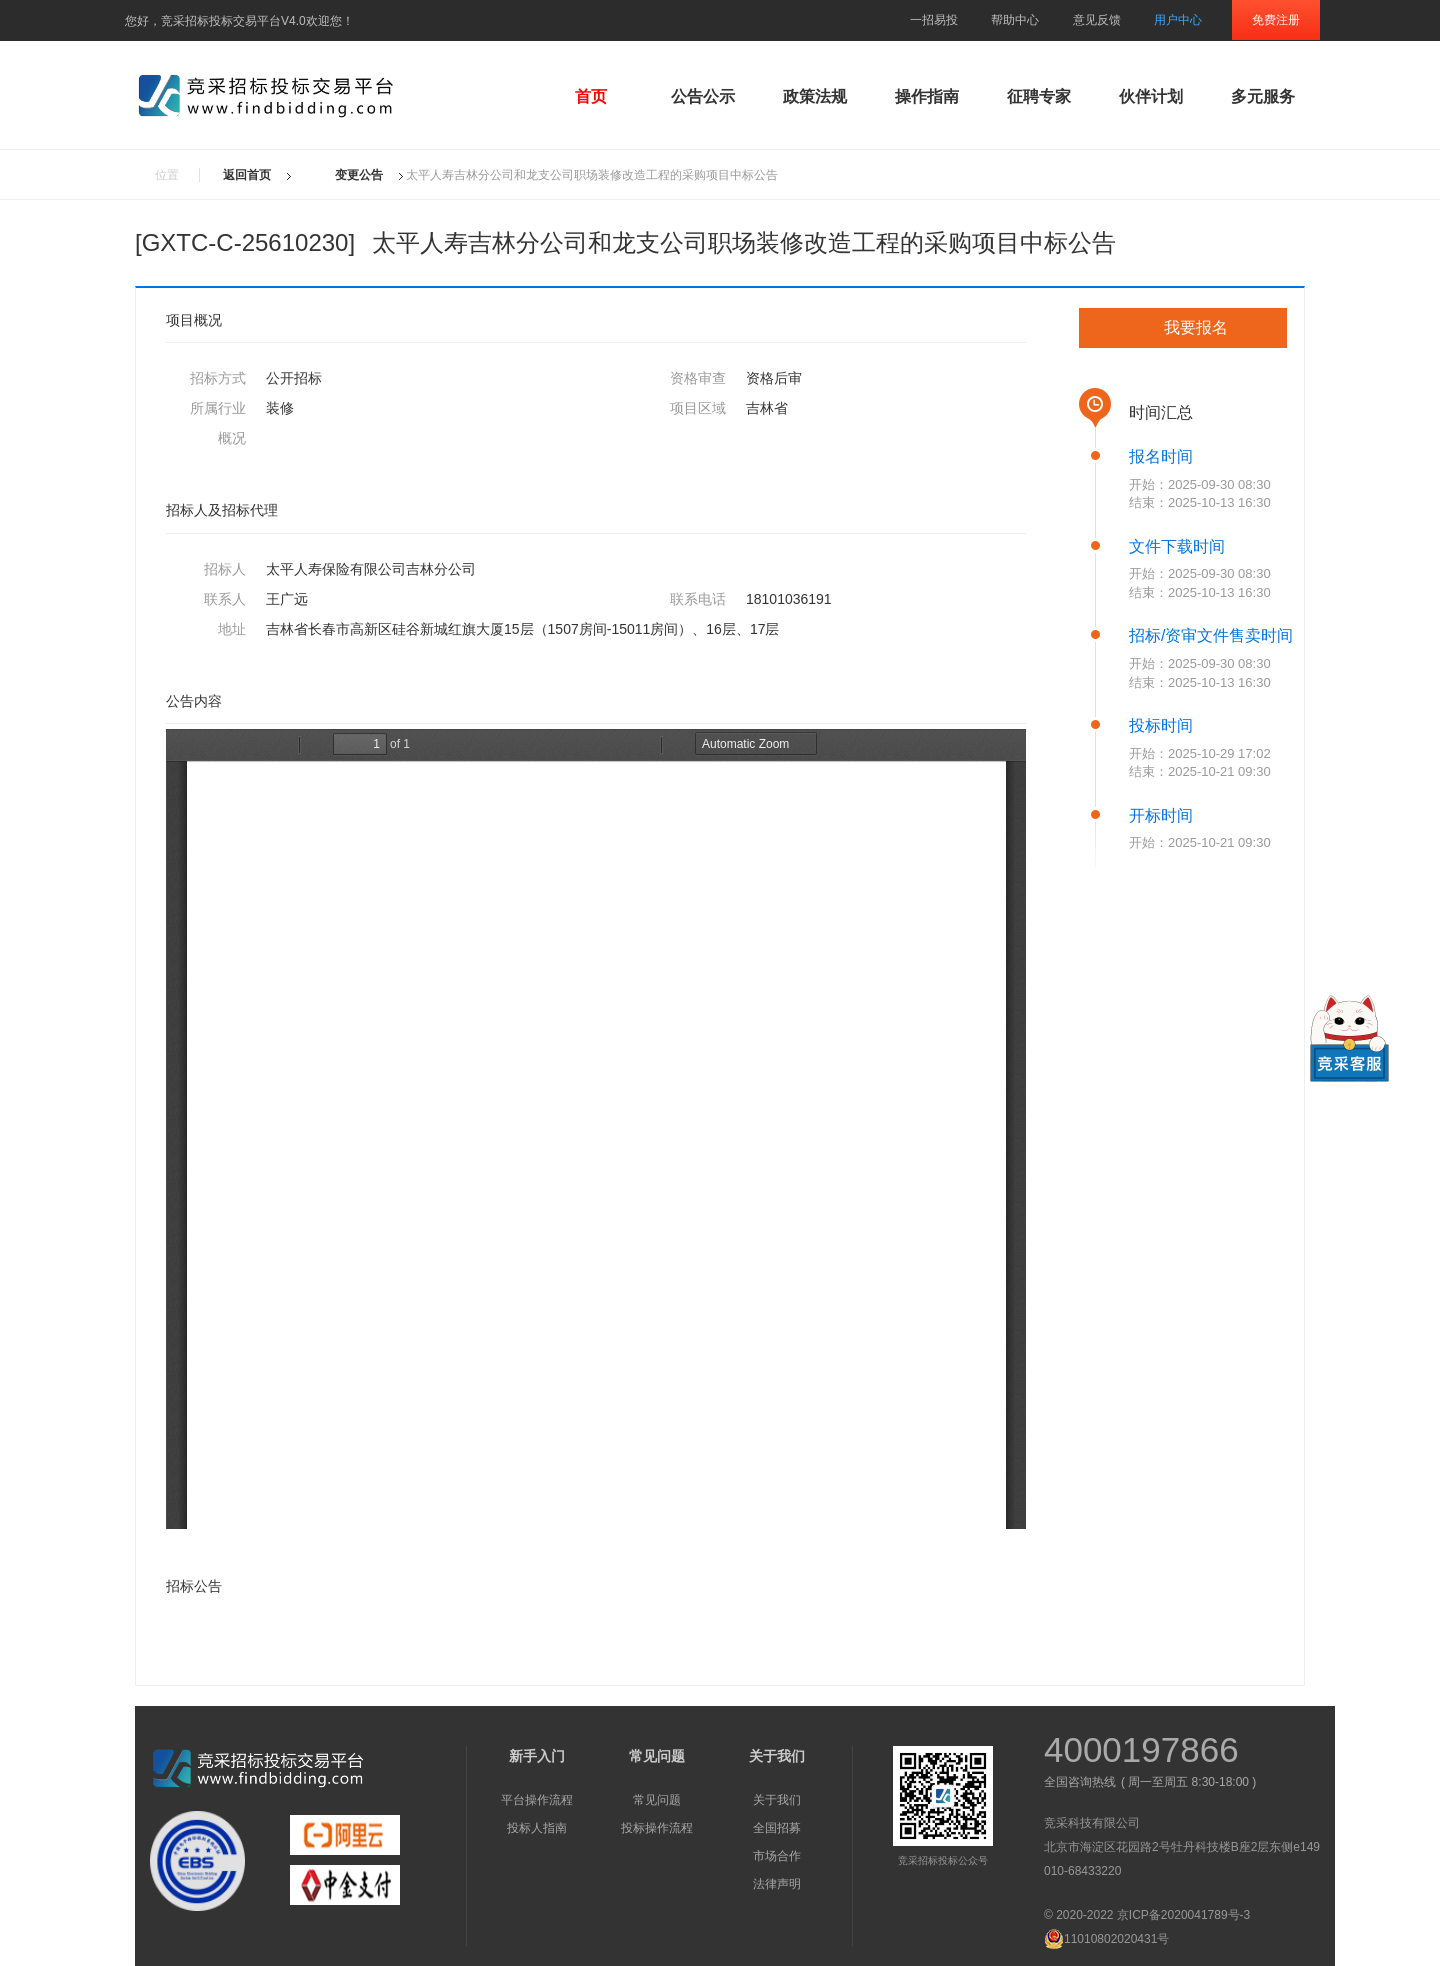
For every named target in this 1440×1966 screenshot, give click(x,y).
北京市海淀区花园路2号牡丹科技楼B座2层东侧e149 (1182, 1847)
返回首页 (247, 175)
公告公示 (703, 96)
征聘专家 (1039, 96)
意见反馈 (1097, 20)
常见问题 (657, 1800)
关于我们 (777, 1800)
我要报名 (1196, 327)
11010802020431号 (1106, 1939)
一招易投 (934, 20)
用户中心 (1178, 20)
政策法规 (815, 96)
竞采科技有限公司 (1092, 1823)
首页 (591, 96)
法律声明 (777, 1884)
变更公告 (359, 175)
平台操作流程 (537, 1800)
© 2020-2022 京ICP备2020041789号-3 (1147, 1915)
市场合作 (777, 1856)
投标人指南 (537, 1828)
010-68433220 (1082, 1871)
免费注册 (1276, 20)
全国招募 (777, 1828)
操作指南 (927, 96)
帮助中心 (1015, 20)
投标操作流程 (657, 1828)
